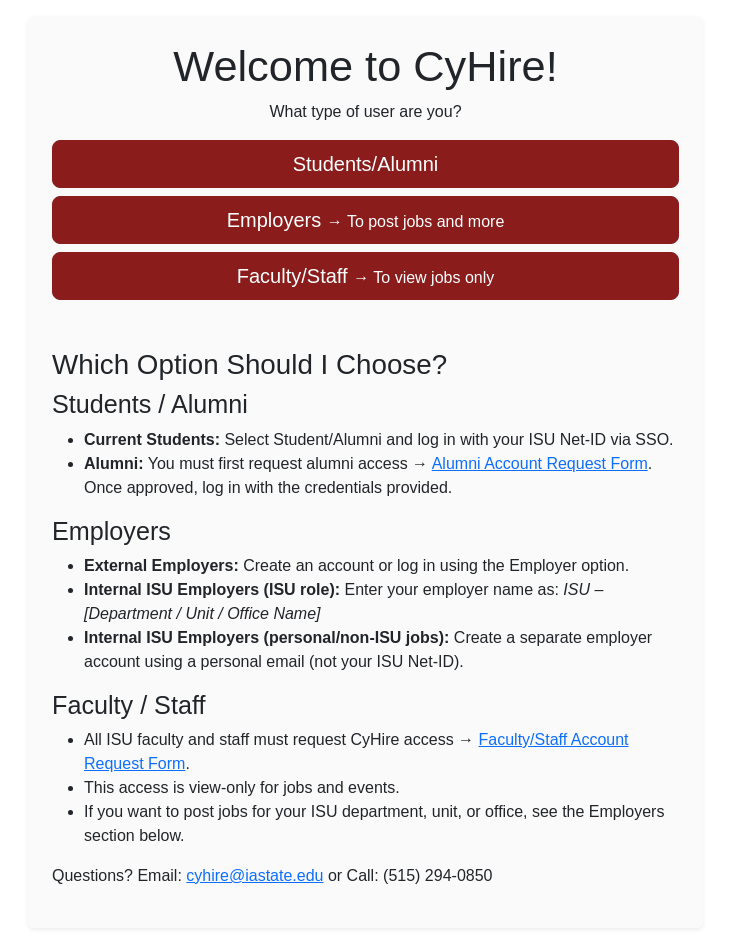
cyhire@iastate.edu (254, 875)
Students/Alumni (366, 164)
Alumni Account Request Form (540, 463)
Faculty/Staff (365, 276)
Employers (366, 220)
